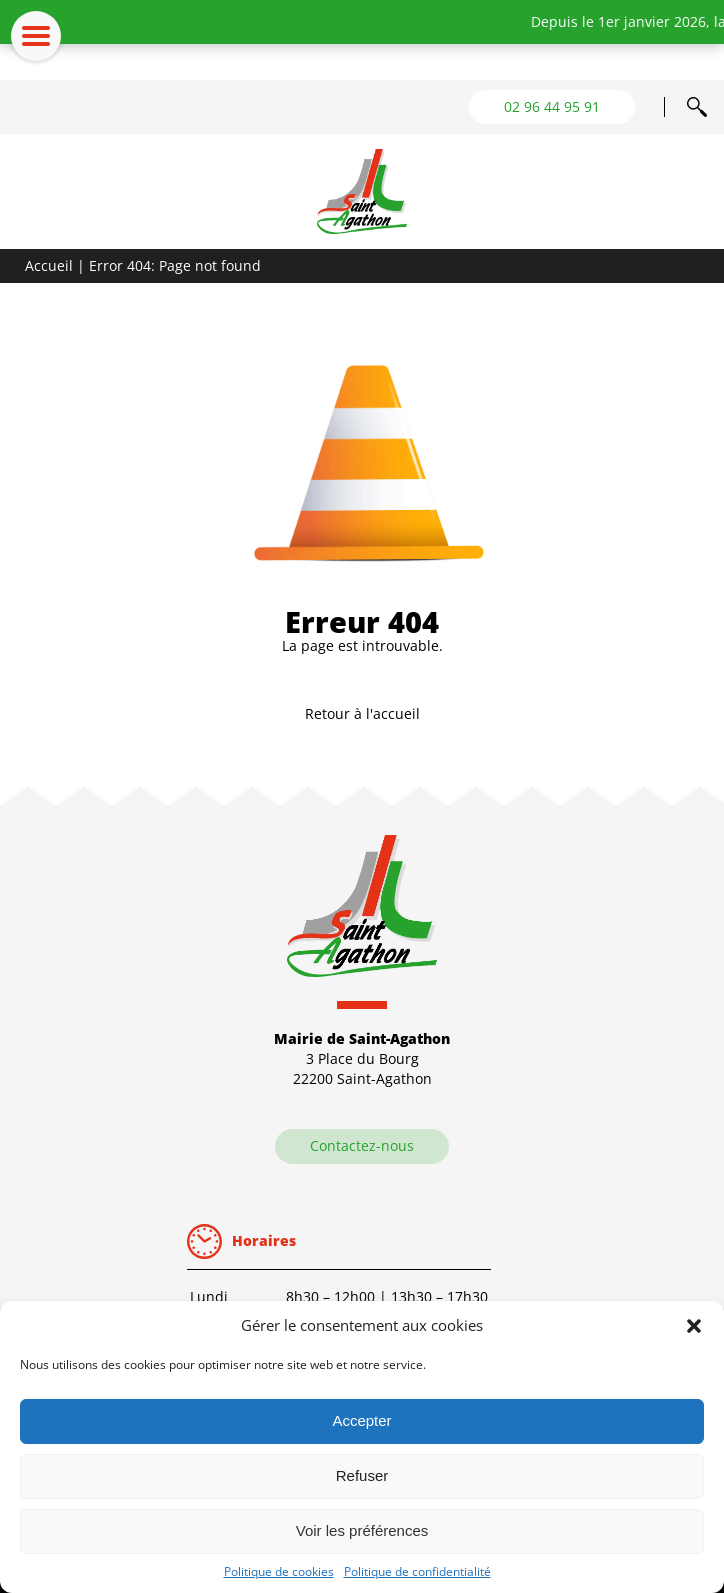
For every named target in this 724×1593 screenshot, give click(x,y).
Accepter (361, 1420)
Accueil (49, 265)
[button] (694, 1326)
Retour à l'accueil (362, 713)
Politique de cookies (279, 1571)
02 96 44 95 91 (552, 106)
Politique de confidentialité (417, 1571)
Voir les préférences (362, 1530)
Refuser (362, 1475)
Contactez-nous (362, 1145)
